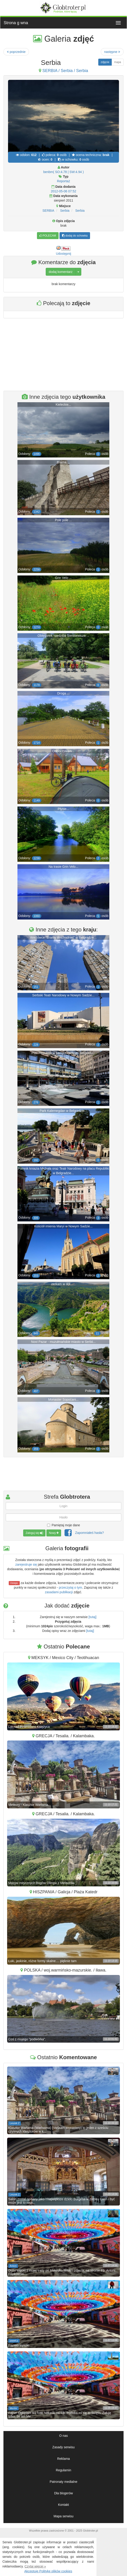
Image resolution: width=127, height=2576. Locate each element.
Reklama (63, 2458)
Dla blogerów (63, 2493)
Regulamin (63, 2470)
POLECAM (48, 235)
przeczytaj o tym (70, 1587)
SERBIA (48, 210)
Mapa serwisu (63, 2516)
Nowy (54, 1533)
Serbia (64, 210)
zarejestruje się (26, 1564)
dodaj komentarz (61, 272)
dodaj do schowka (74, 235)
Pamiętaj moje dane (63, 1525)
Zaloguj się (34, 1533)
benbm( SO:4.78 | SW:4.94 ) (63, 172)
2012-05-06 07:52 (63, 191)
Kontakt (63, 2505)
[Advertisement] (63, 355)
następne (112, 52)
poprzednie (16, 52)
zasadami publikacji (59, 1592)
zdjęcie (105, 62)
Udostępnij (63, 253)
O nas (63, 2435)
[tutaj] (92, 1617)
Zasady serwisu (63, 2447)
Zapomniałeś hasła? (89, 1533)
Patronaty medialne (63, 2481)
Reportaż (63, 181)
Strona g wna (16, 22)
